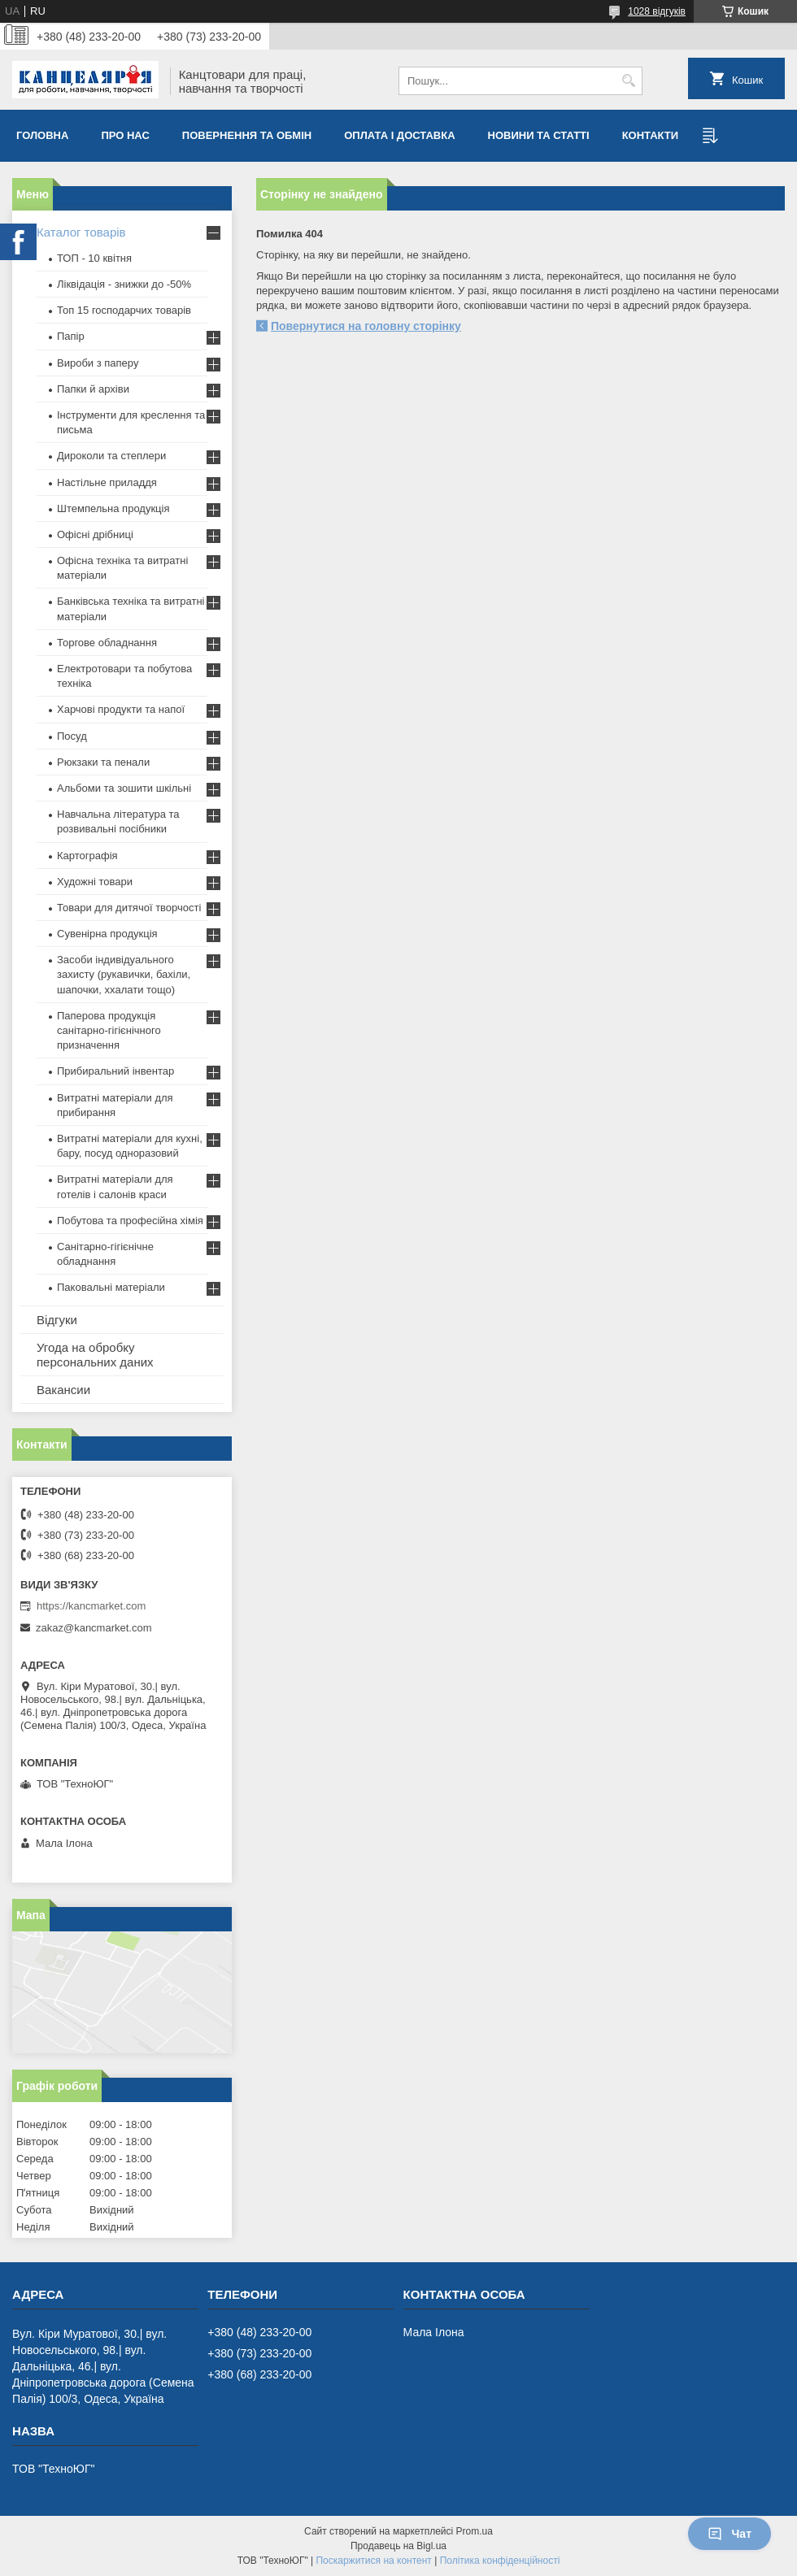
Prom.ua (474, 2531)
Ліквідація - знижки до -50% (124, 284)
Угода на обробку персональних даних (95, 1354)
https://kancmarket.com (91, 1606)
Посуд (72, 736)
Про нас (125, 135)
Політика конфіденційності (500, 2560)
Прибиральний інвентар (115, 1071)
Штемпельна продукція (113, 508)
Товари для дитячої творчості (129, 907)
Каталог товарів (81, 232)
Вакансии (63, 1390)
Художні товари (95, 881)
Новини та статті (539, 135)
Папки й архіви (93, 389)
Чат (729, 2533)
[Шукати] (628, 81)
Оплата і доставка (399, 135)
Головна (42, 135)
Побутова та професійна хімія (130, 1220)
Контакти (650, 135)
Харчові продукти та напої (121, 709)
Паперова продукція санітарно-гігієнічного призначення (109, 1030)
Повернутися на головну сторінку (366, 325)
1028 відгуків (657, 11)
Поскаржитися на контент (373, 2560)
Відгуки (57, 1320)
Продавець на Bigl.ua (398, 2546)
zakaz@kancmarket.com (94, 1628)
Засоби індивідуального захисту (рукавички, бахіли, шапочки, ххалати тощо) (123, 974)
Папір (71, 336)
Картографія (87, 855)
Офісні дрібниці (95, 534)
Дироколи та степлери (111, 456)
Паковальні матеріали (111, 1287)
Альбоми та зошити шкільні (124, 788)
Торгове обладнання (107, 642)
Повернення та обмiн (246, 135)
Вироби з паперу (97, 363)
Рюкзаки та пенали (103, 762)
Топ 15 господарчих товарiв (124, 310)
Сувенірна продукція (107, 933)
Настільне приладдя (107, 482)
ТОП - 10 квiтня (94, 258)
